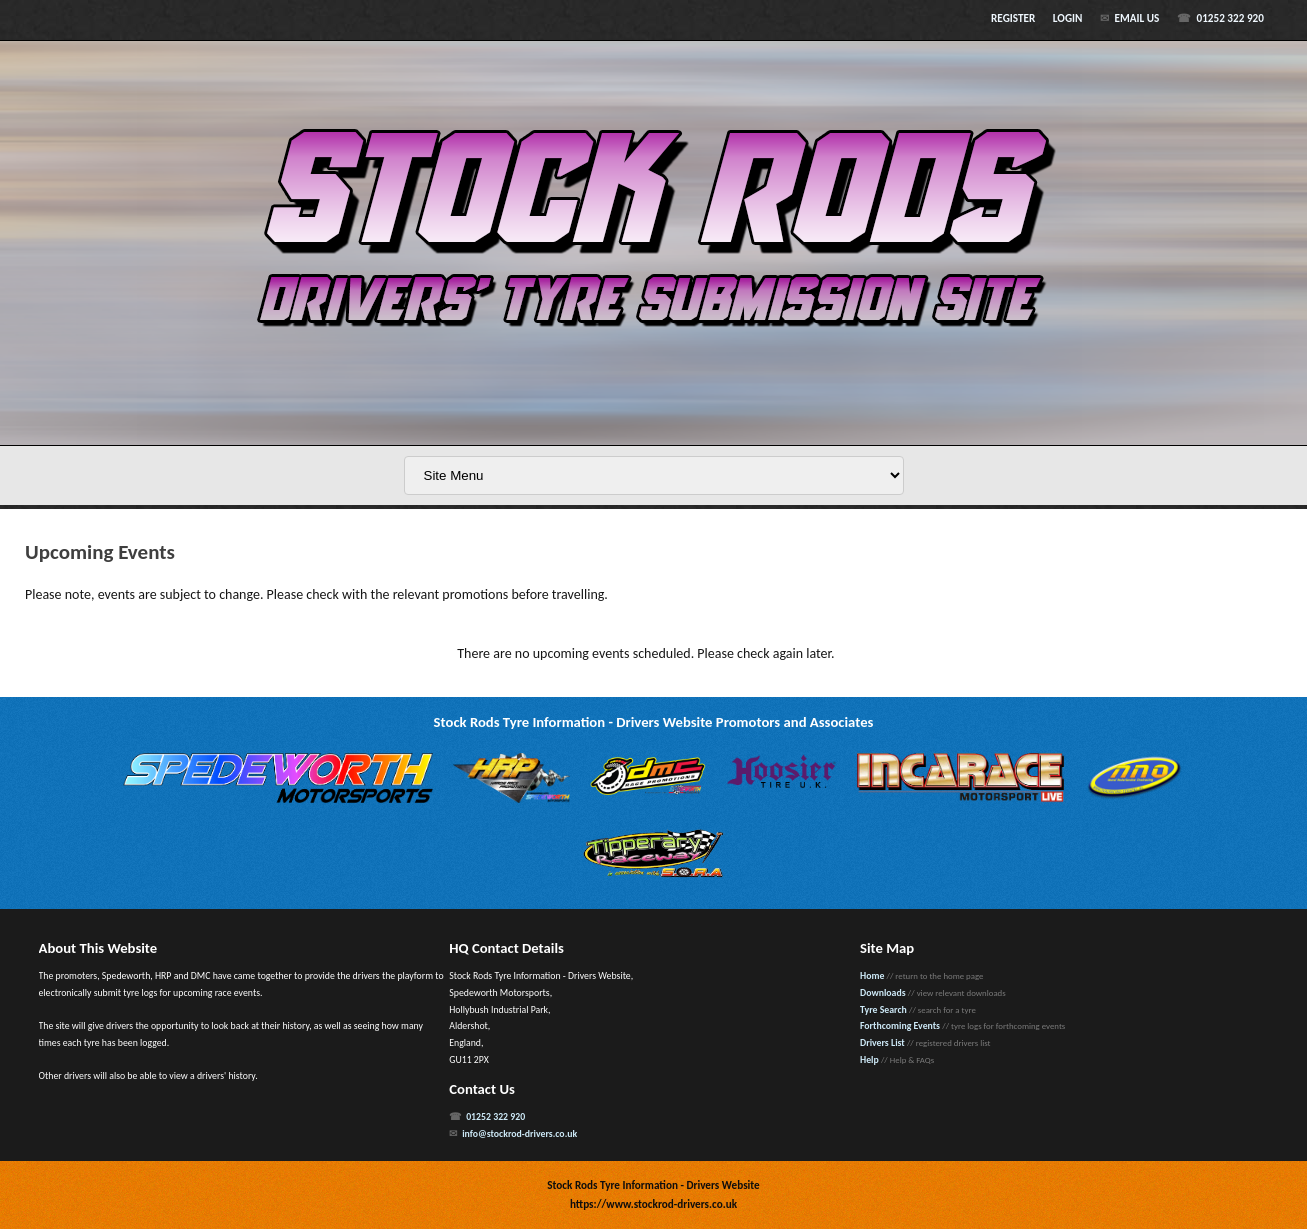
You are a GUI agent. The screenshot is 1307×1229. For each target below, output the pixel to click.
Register (1013, 18)
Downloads (883, 993)
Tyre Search (883, 1010)
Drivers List (882, 1043)
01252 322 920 (1229, 18)
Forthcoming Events (900, 1026)
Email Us (1137, 18)
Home (872, 976)
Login (1068, 18)
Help (869, 1060)
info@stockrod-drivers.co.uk (519, 1134)
